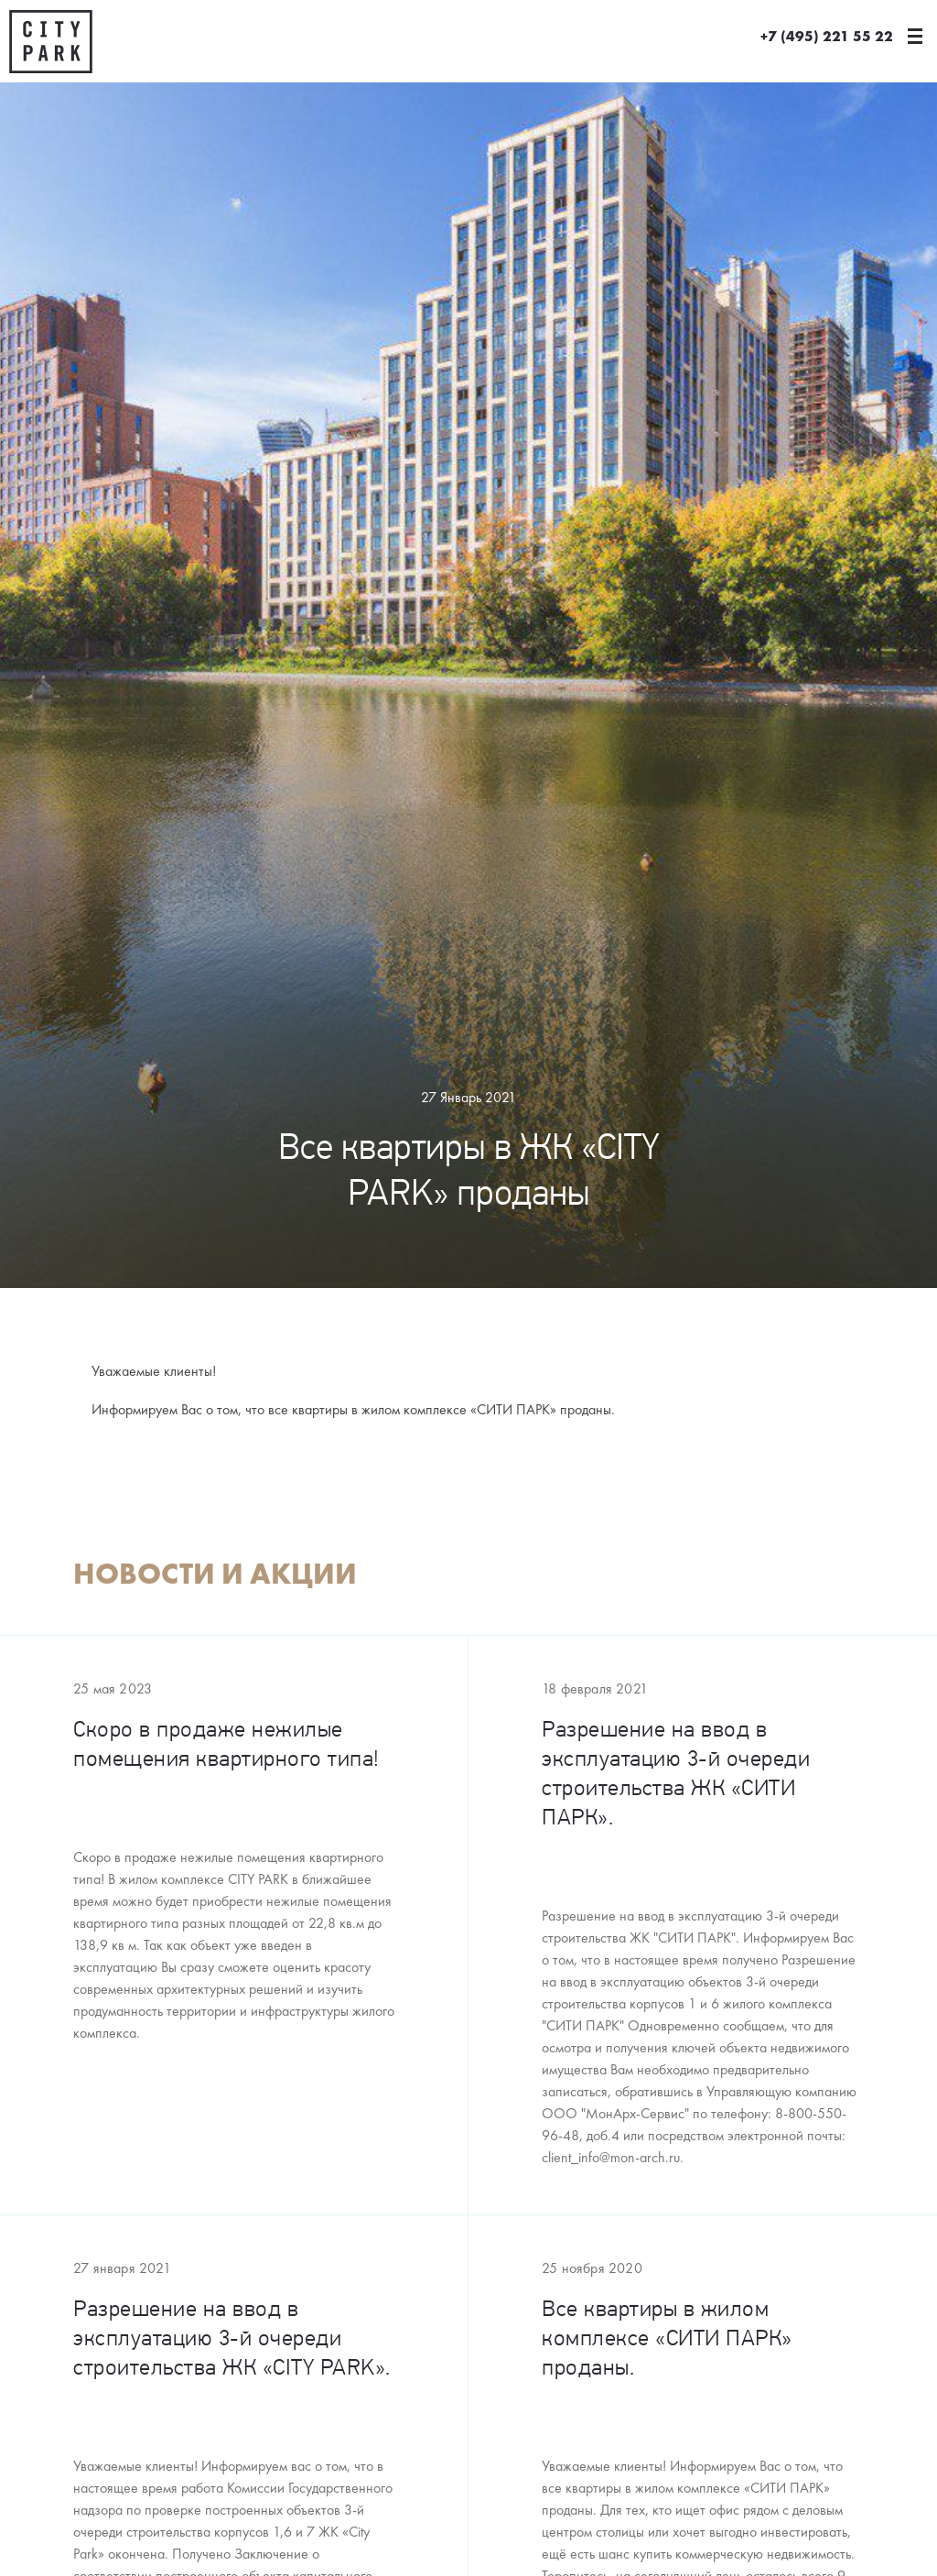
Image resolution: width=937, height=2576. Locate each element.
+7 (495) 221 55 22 (826, 36)
